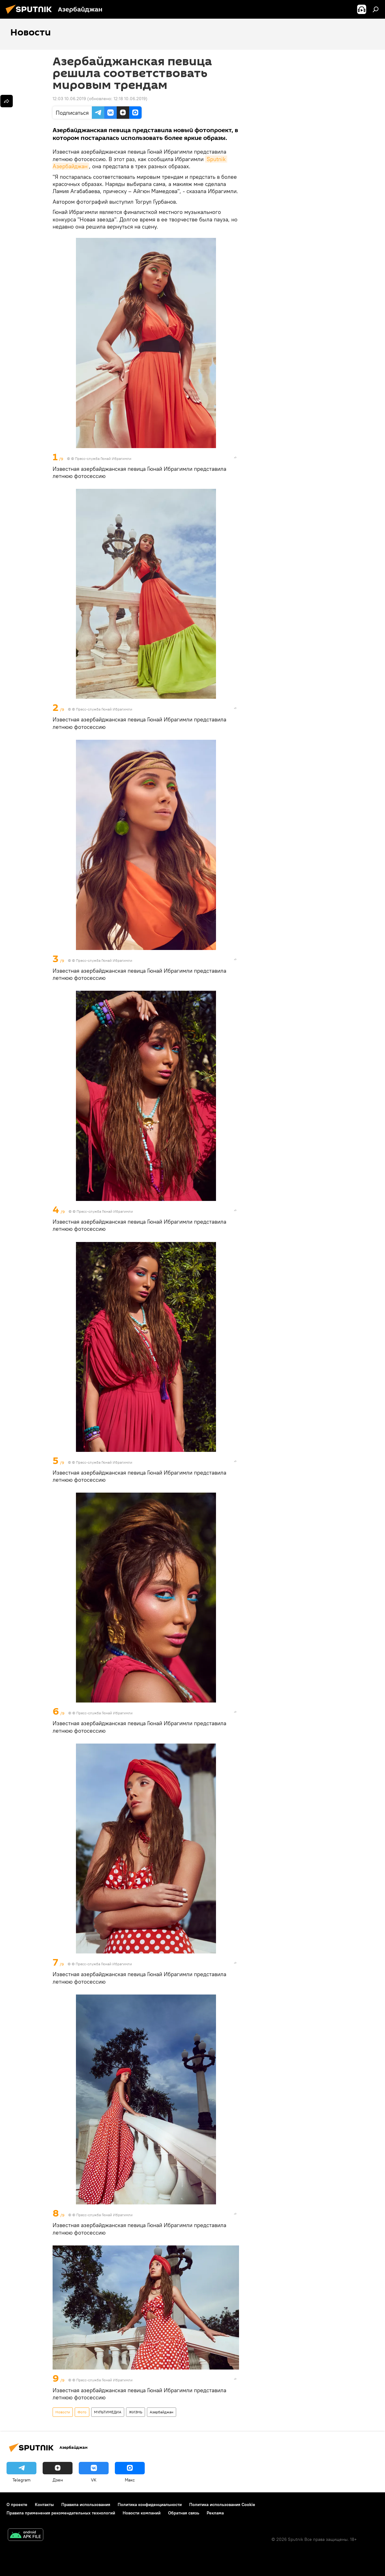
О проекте (17, 2504)
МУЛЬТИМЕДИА (107, 2412)
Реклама (215, 2513)
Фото (82, 2412)
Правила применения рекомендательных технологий (61, 2513)
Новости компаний (142, 2513)
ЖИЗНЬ (135, 2412)
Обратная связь (183, 2513)
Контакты (44, 2504)
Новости (62, 2412)
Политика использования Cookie (222, 2504)
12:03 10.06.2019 (69, 98)
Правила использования (85, 2504)
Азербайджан (161, 2412)
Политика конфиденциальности (150, 2504)
